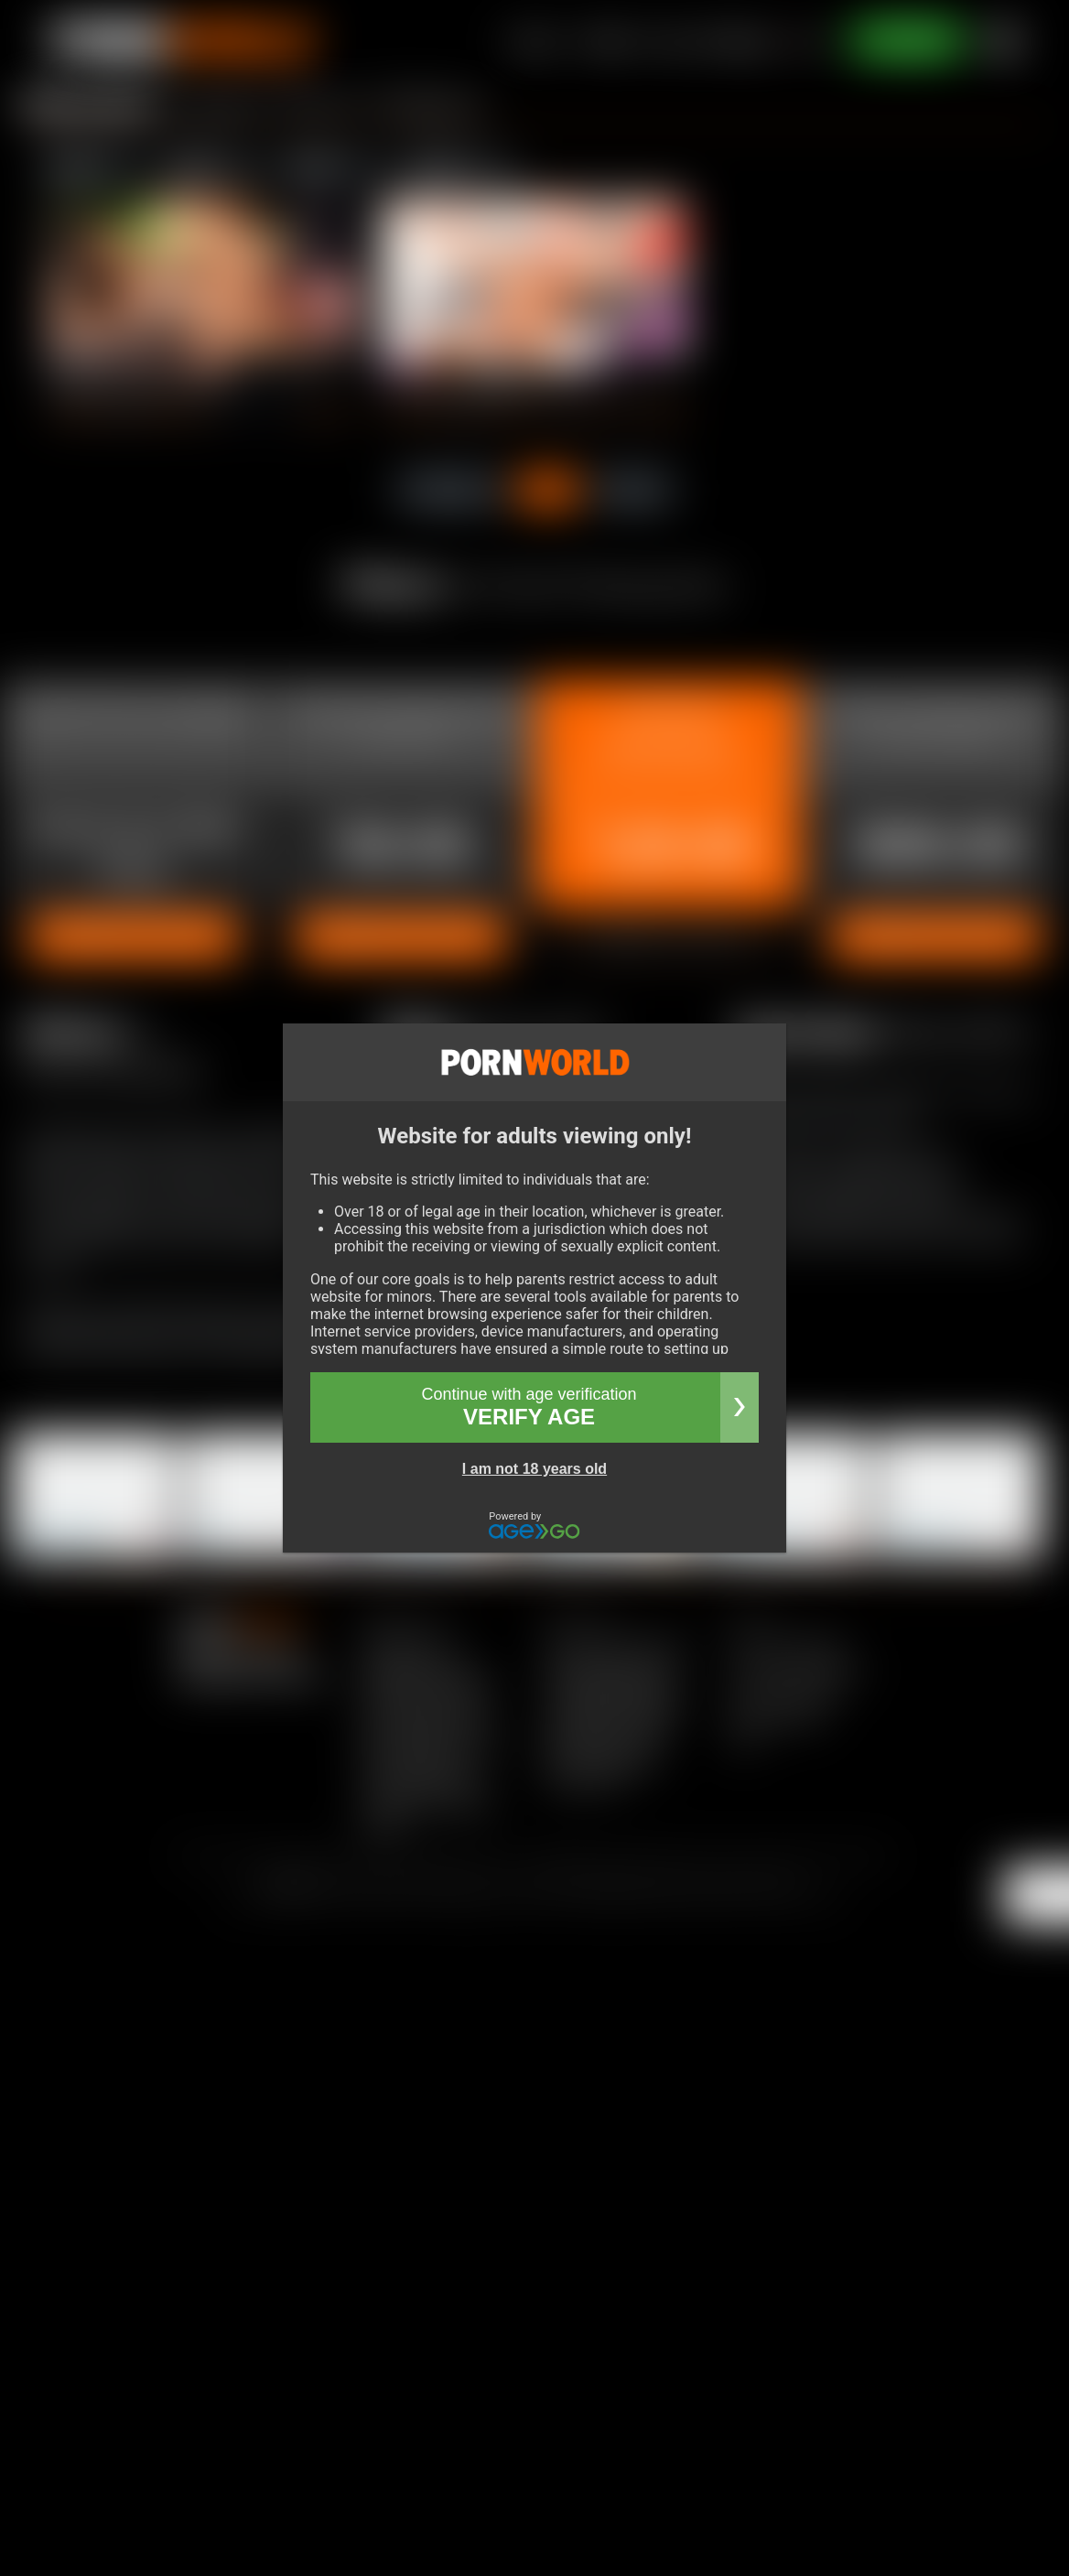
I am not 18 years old (534, 1469)
